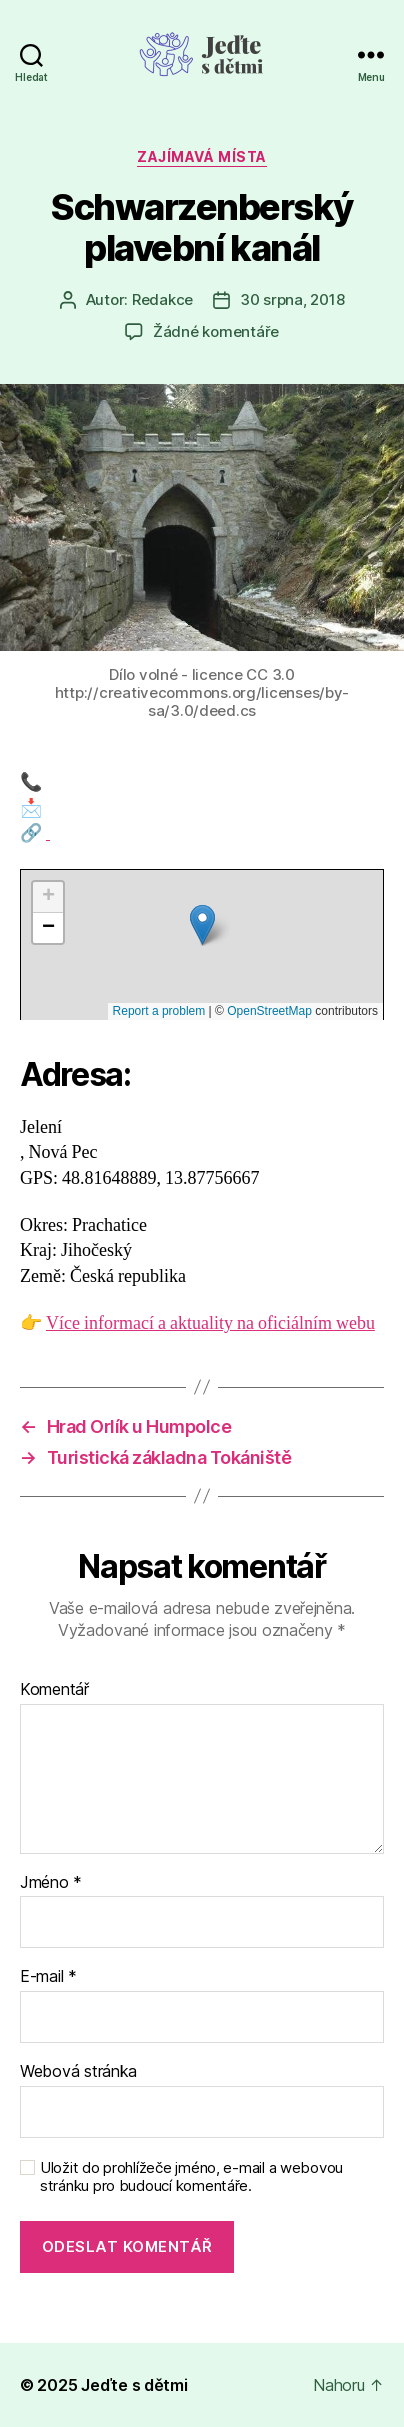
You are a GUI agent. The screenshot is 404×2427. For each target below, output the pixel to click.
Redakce (162, 299)
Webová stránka (78, 2072)
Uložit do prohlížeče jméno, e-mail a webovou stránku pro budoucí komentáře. (191, 2177)
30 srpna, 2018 (292, 299)
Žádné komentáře (216, 331)
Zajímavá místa (201, 156)
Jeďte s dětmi (134, 2385)
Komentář (54, 1690)
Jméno (51, 1883)
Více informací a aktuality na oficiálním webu (210, 1323)
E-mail (48, 1977)
